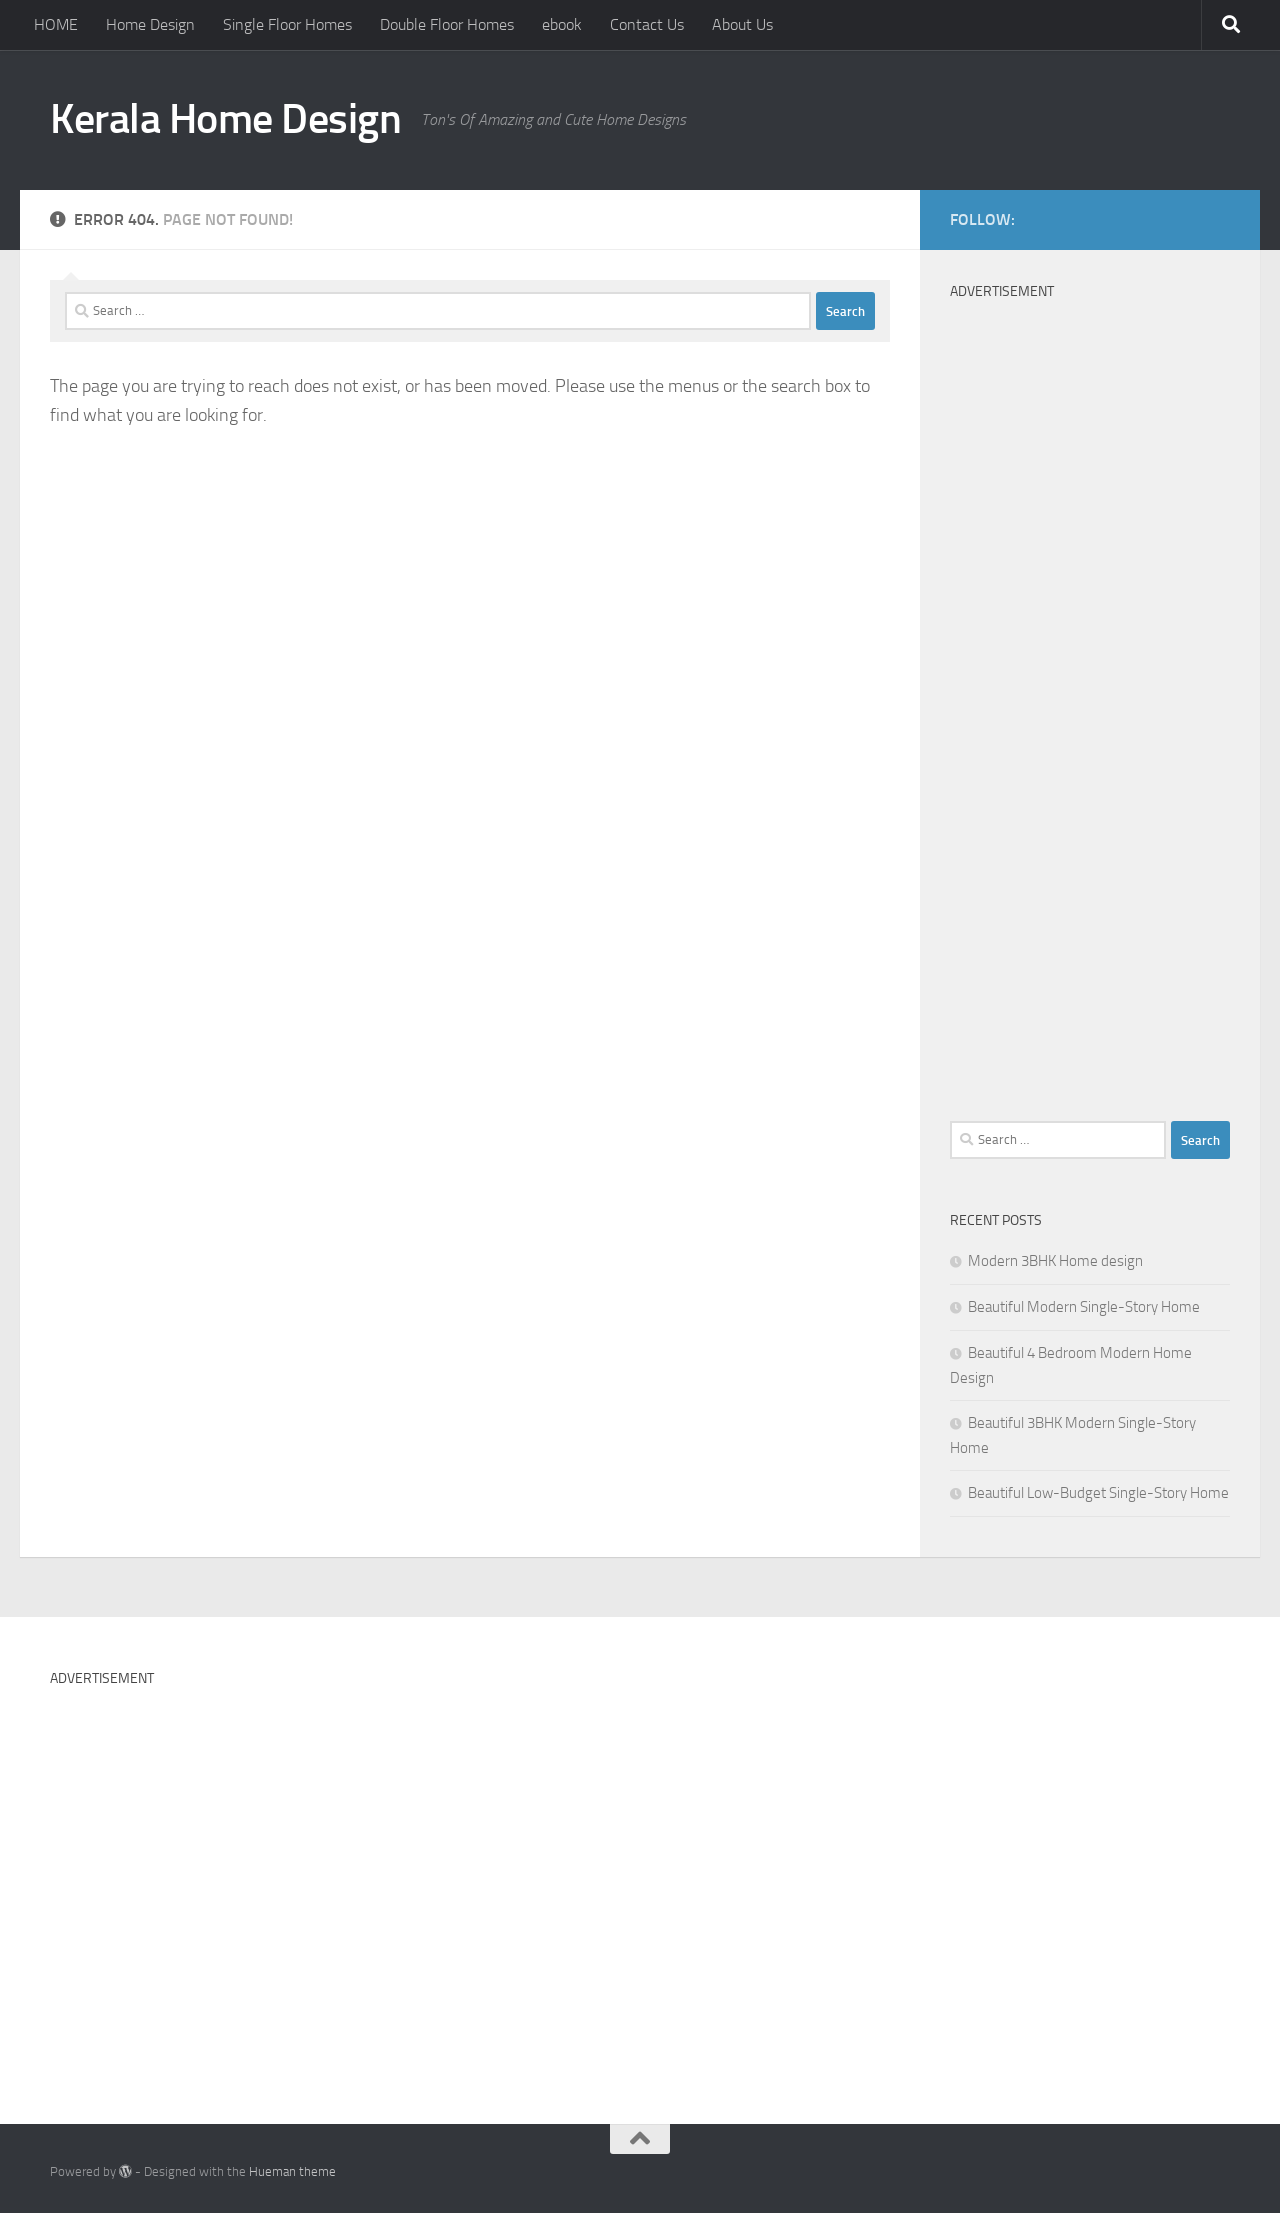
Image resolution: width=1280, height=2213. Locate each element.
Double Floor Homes (447, 24)
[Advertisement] (1090, 658)
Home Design (150, 24)
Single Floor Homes (287, 24)
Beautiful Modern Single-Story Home (1084, 1307)
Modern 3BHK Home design (1055, 1261)
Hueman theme (292, 2171)
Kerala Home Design (225, 119)
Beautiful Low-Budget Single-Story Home (1098, 1493)
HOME (56, 24)
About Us (742, 24)
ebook (562, 24)
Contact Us (647, 24)
